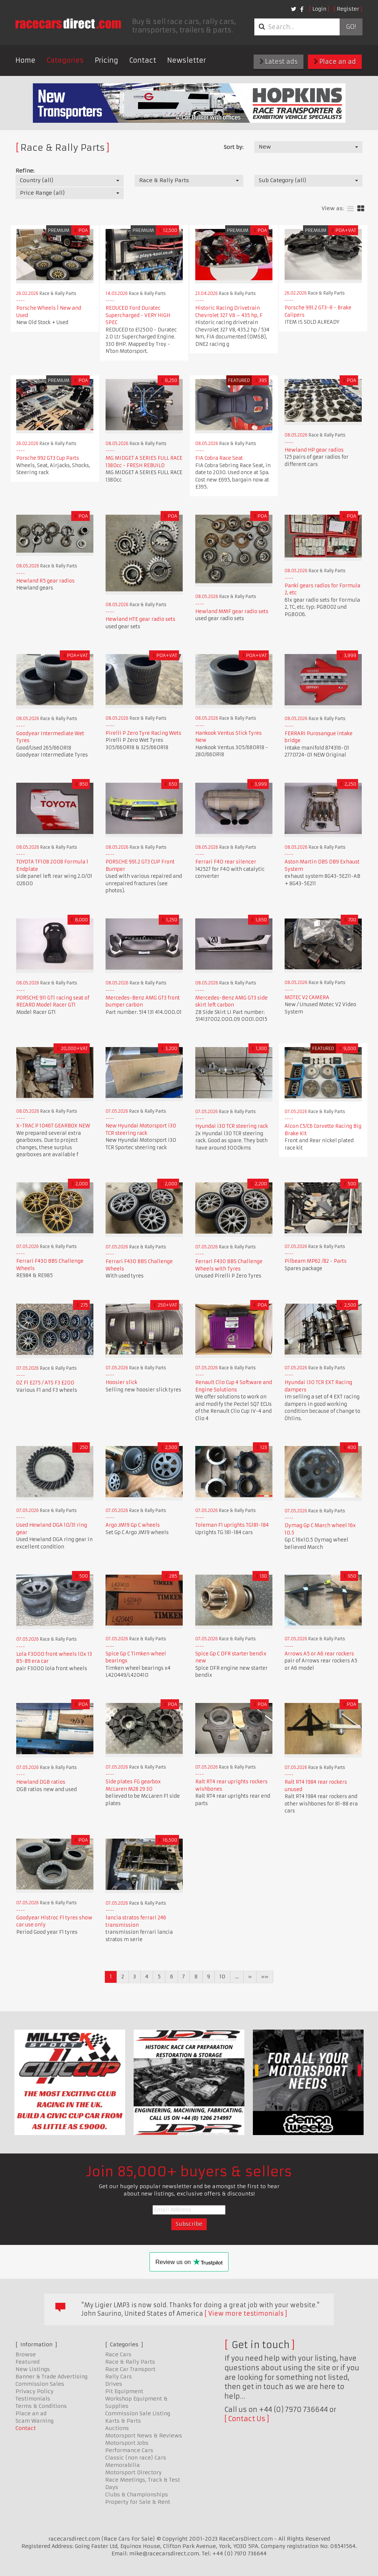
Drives (113, 2384)
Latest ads (279, 61)
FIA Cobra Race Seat (219, 458)
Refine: (25, 170)
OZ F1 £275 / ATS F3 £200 (45, 1383)
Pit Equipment (124, 2391)
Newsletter (186, 60)
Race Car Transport (130, 2369)
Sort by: (233, 147)
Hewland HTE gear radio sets (140, 619)
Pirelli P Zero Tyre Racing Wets (143, 733)
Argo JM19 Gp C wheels (133, 1525)
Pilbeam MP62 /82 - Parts (316, 1261)
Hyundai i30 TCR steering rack (231, 1126)
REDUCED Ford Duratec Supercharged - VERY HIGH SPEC (138, 315)
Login (319, 9)
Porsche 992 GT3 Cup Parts (47, 458)
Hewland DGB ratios (40, 1782)
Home (25, 60)
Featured (27, 2361)
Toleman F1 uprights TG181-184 (232, 1525)
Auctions (117, 2428)
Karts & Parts (123, 2420)
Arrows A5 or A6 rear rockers (319, 1654)
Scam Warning (35, 2420)
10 (222, 1976)
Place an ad (335, 61)
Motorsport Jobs (126, 2443)
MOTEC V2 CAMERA (307, 997)
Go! (351, 27)
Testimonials (33, 2398)
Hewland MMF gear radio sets (231, 611)
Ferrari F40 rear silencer (225, 862)
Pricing (106, 60)
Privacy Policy (35, 2391)
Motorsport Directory (133, 2472)
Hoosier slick (121, 1382)
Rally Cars (118, 2376)
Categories (65, 60)
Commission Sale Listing (137, 2413)
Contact (142, 60)
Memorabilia (122, 2465)
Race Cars (118, 2354)
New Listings (33, 2369)
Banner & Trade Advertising (51, 2376)
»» (264, 1976)
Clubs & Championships (136, 2494)
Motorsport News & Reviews (143, 2435)
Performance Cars (129, 2450)
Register (348, 9)
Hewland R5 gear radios (45, 581)
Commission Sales (40, 2384)
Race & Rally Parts (130, 2361)
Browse (26, 2354)
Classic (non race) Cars (135, 2457)
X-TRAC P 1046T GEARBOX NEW (53, 1126)
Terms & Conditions (41, 2406)
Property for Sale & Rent (137, 2502)
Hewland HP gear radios (314, 450)
